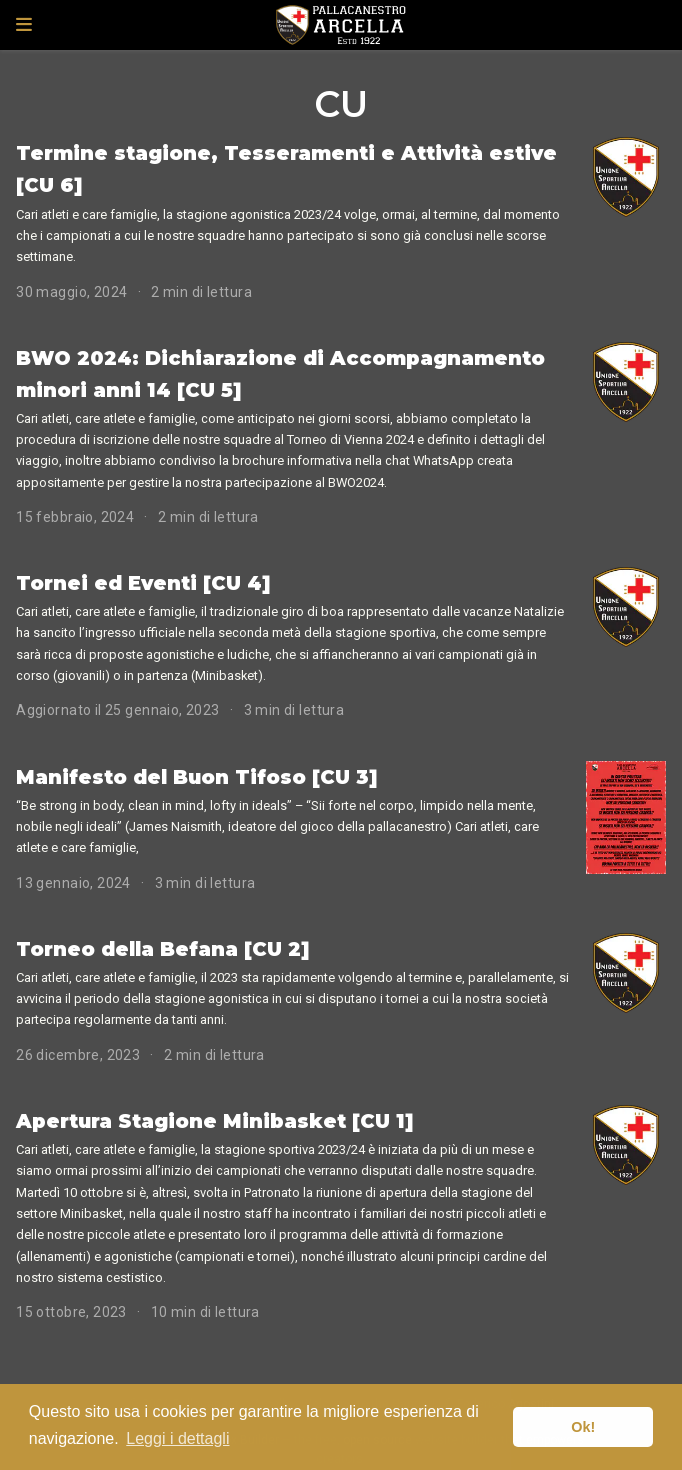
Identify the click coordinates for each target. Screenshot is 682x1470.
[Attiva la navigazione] (24, 25)
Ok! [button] (583, 1427)
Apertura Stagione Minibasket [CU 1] (215, 1121)
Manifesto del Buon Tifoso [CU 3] (197, 777)
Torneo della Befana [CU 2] (163, 949)
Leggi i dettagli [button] (177, 1438)
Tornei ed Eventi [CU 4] (143, 583)
